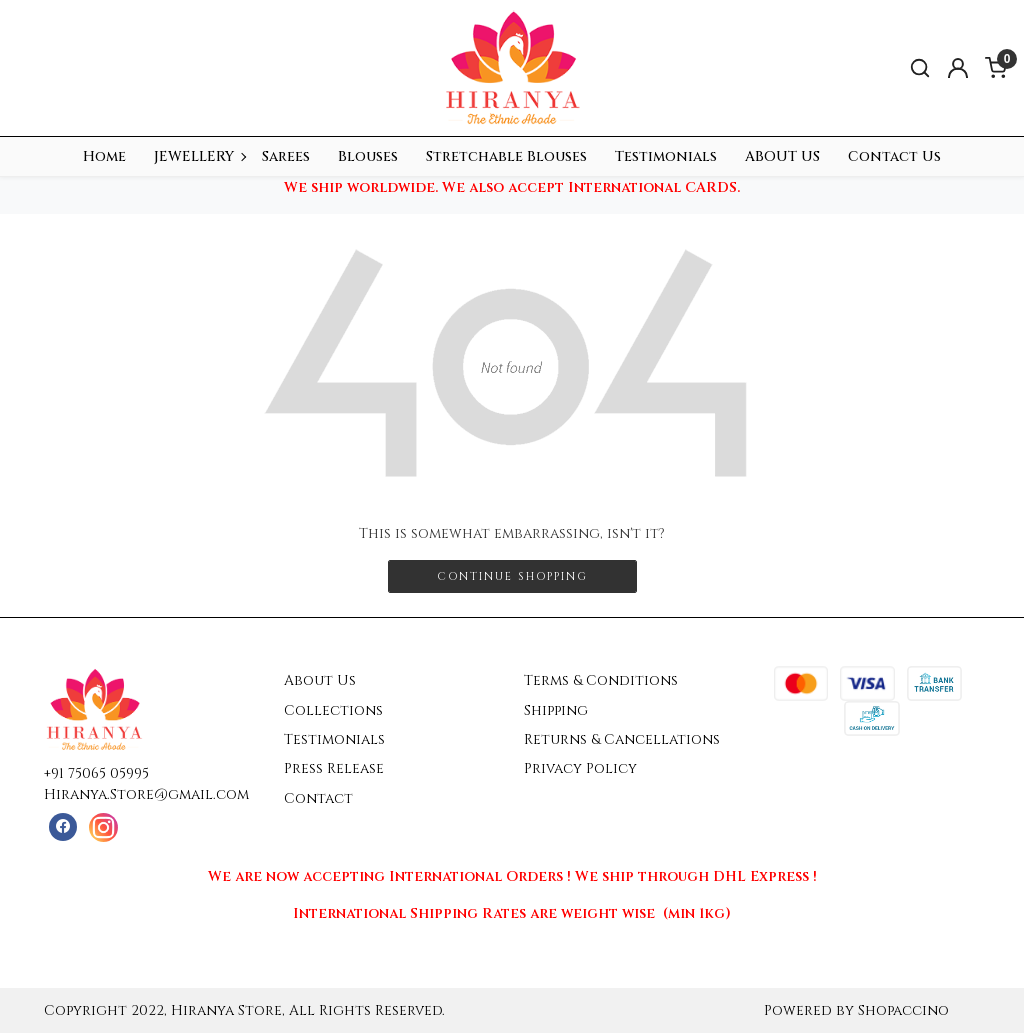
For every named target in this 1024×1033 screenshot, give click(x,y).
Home (104, 156)
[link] (920, 68)
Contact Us (894, 156)
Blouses (368, 156)
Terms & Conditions (601, 680)
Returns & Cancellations (622, 739)
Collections (333, 710)
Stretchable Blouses (506, 156)
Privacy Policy (580, 768)
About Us (320, 680)
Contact (318, 798)
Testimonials (666, 156)
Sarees (286, 156)
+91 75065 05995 (96, 773)
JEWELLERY (199, 156)
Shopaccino (903, 1010)
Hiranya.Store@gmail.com (146, 794)
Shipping (556, 710)
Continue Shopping (512, 576)
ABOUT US (782, 156)
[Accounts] (958, 68)
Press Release (334, 768)
